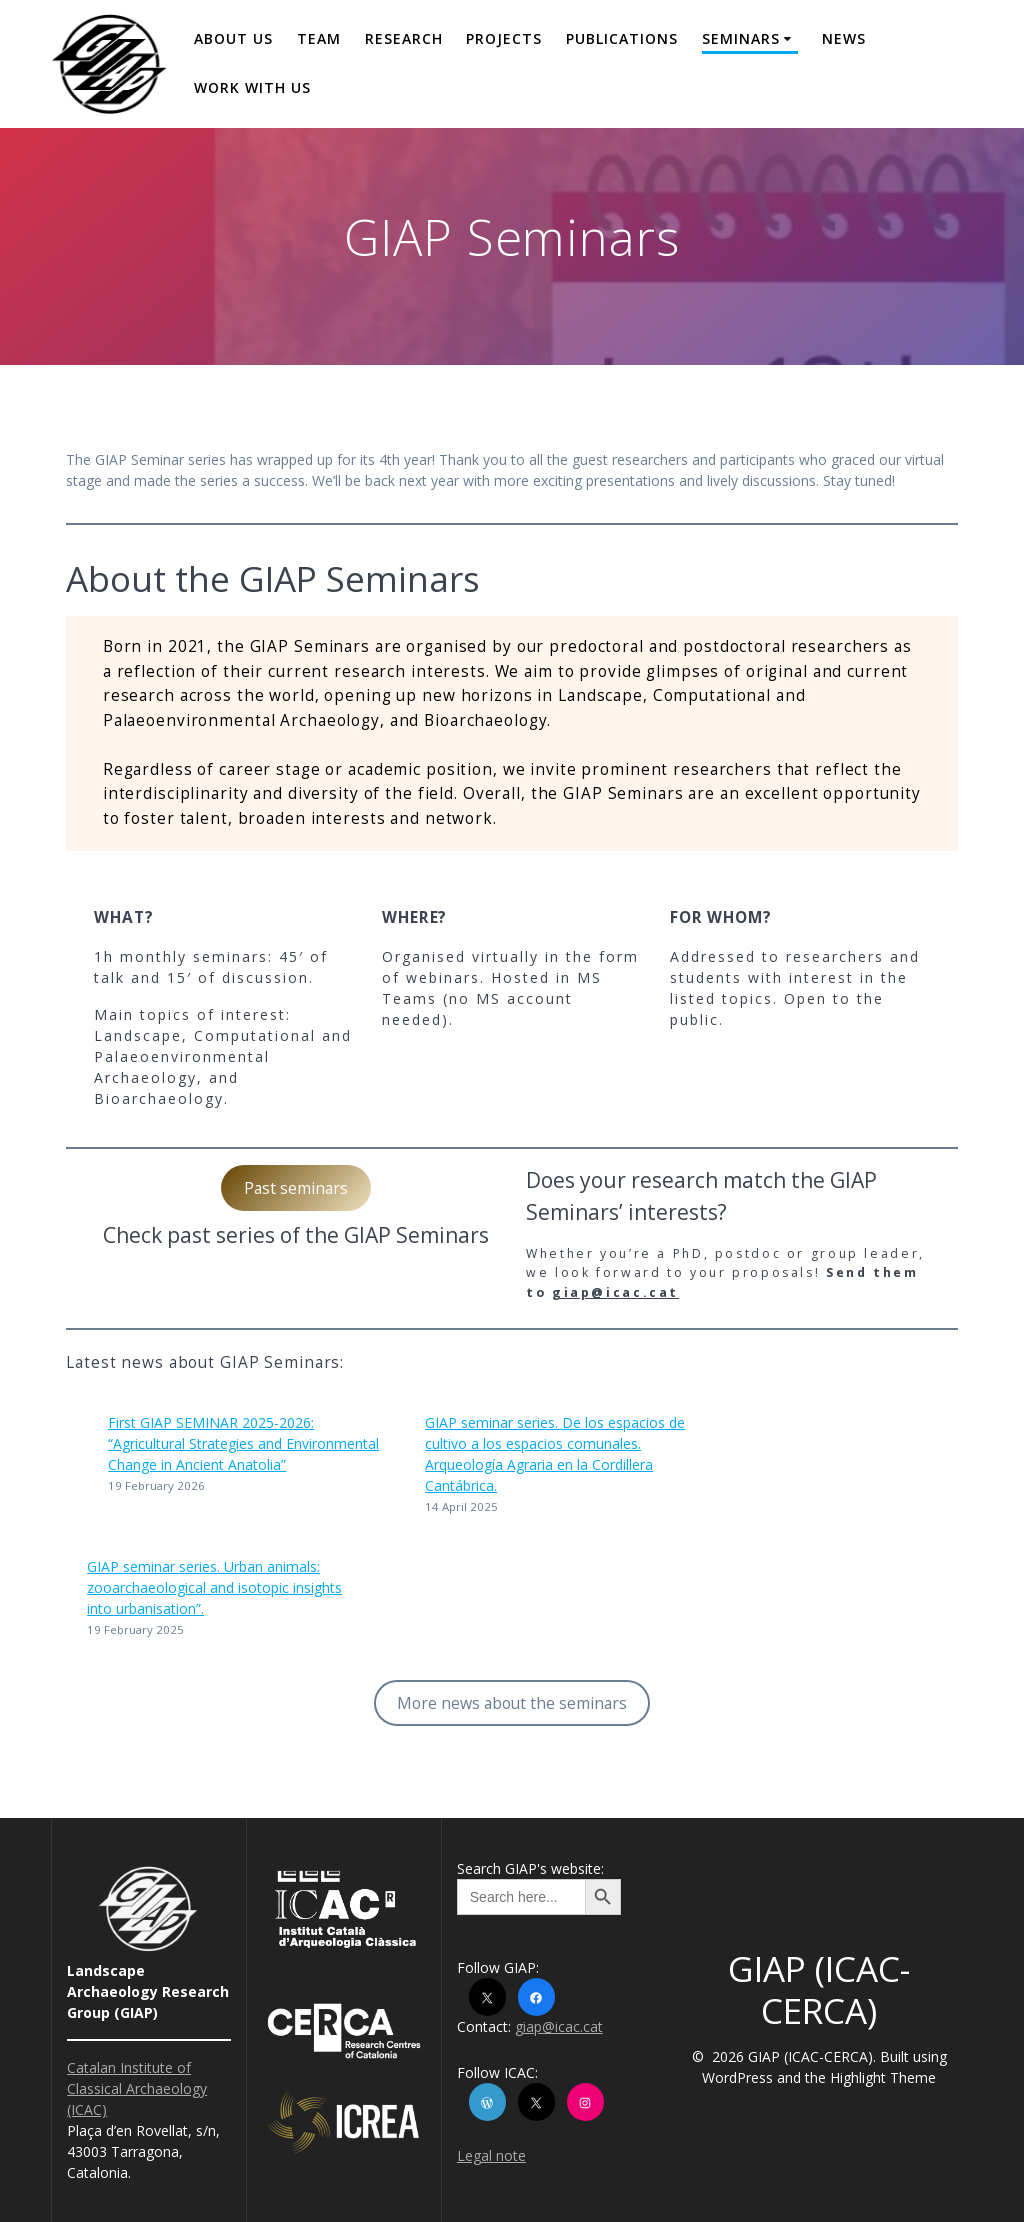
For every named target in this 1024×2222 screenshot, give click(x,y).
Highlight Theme (883, 2077)
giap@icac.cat (615, 1292)
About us (233, 38)
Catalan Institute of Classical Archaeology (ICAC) (137, 2088)
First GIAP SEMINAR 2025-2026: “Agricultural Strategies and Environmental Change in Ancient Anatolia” (243, 1443)
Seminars (741, 38)
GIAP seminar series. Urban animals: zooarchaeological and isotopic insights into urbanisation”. (214, 1587)
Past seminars (296, 1188)
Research (404, 38)
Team (319, 38)
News (844, 38)
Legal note (491, 2155)
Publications (622, 38)
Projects (504, 38)
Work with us (252, 87)
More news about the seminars (512, 1703)
